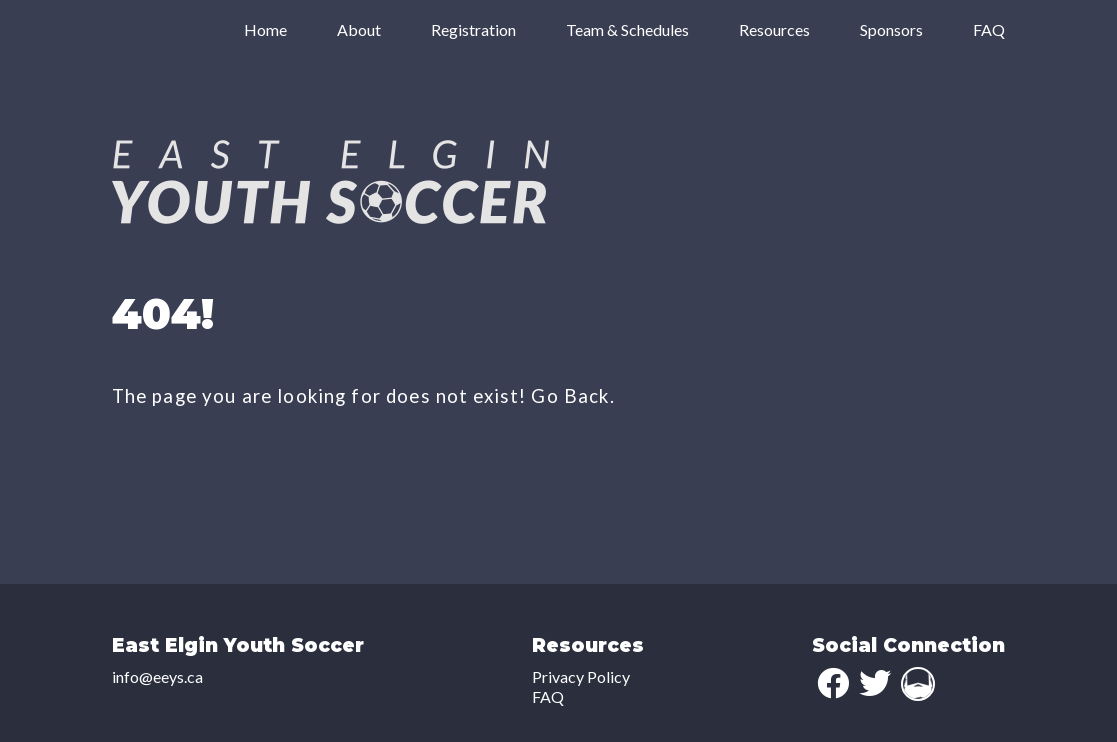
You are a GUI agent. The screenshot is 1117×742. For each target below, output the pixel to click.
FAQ (989, 29)
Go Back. (572, 396)
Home (265, 29)
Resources (774, 29)
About (359, 29)
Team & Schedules (627, 29)
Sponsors (891, 29)
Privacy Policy (581, 676)
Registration (473, 29)
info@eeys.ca (157, 676)
